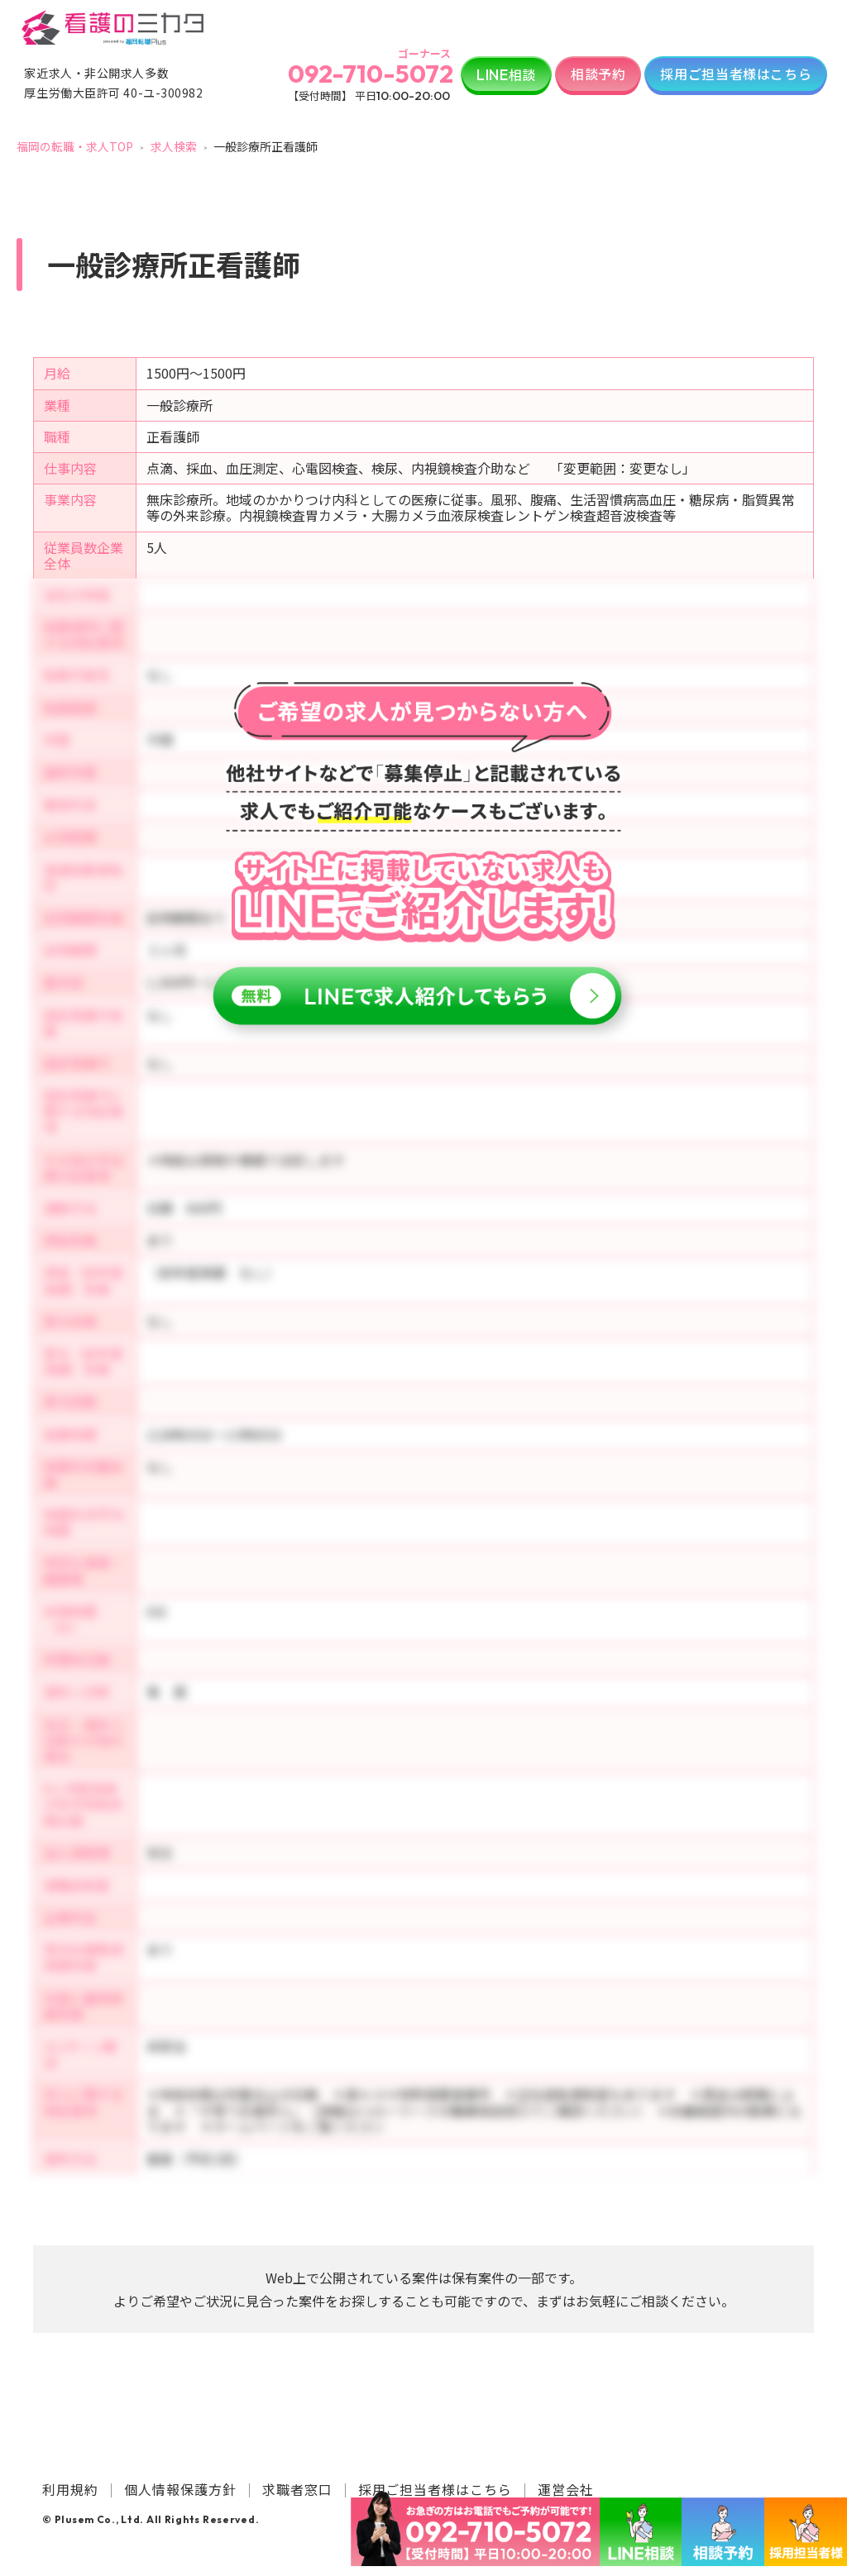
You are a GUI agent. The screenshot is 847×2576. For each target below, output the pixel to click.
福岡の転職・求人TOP (75, 146)
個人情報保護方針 (180, 2489)
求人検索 (174, 146)
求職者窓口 (297, 2489)
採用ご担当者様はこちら (735, 73)
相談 (506, 74)
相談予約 (598, 73)
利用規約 (70, 2489)
